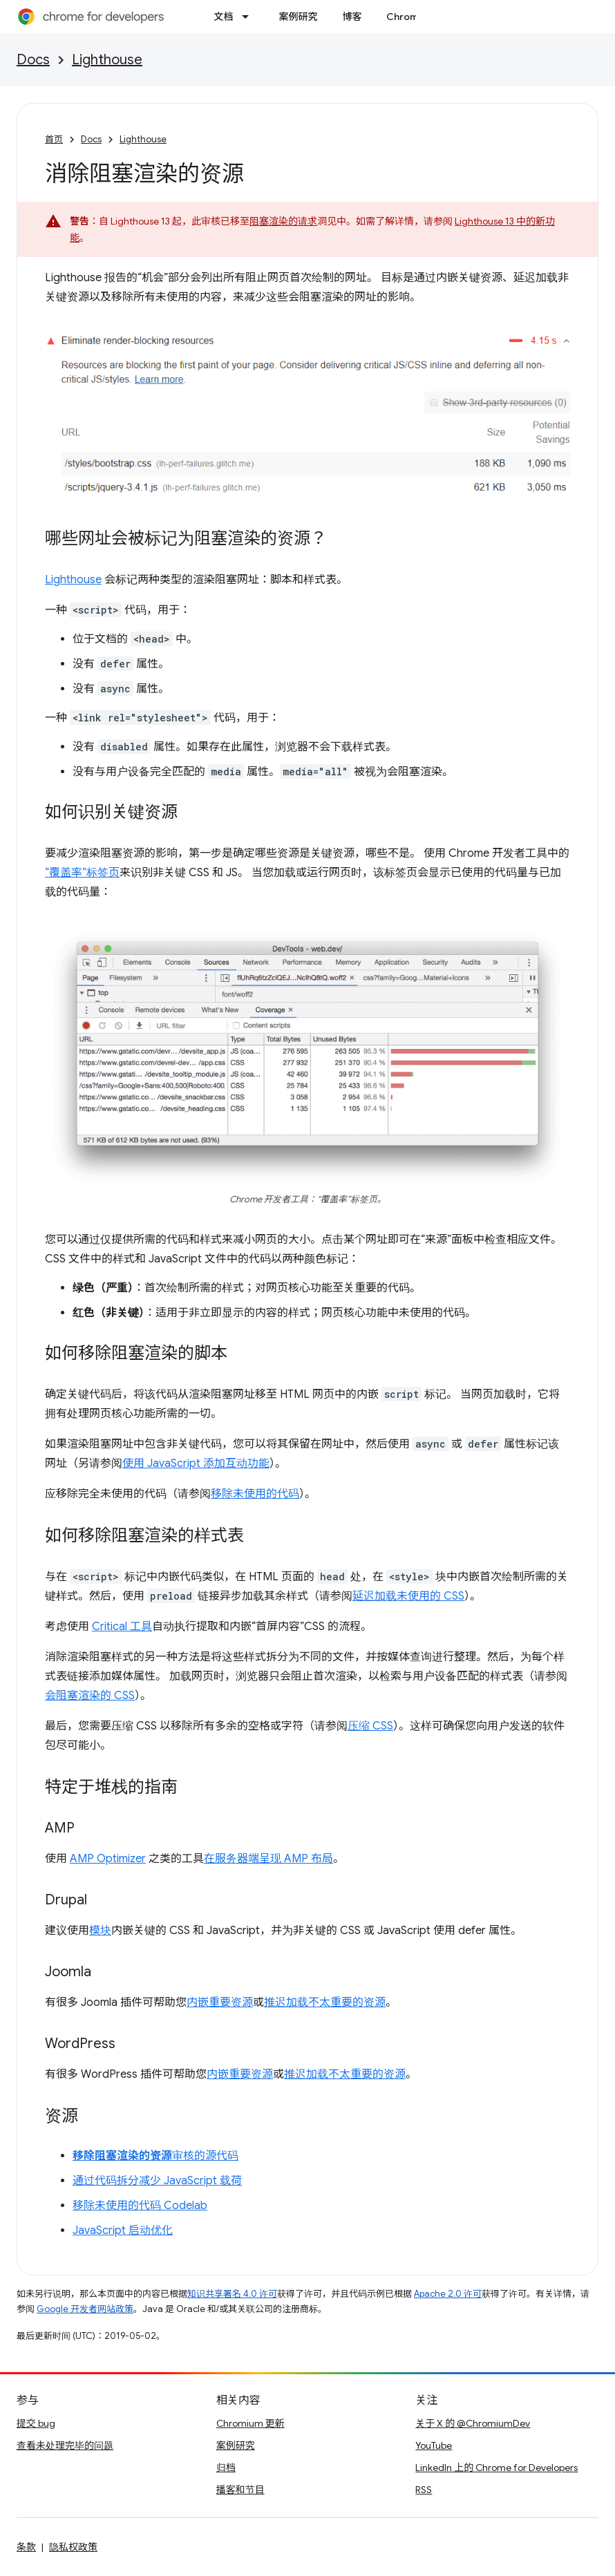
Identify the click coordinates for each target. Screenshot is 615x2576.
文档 (223, 16)
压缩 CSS (370, 1726)
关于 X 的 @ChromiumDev (472, 2423)
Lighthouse (107, 59)
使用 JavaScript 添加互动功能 (195, 1463)
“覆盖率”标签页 (82, 873)
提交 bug (36, 2423)
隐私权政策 (73, 2547)
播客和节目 (240, 2489)
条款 (26, 2547)
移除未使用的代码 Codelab (140, 2206)
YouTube (433, 2445)
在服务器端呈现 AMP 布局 (268, 1859)
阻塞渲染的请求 (283, 221)
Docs (33, 59)
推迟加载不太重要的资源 (325, 2002)
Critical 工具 (122, 1626)
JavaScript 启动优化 (123, 2230)
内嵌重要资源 (220, 2002)
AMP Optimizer (108, 1859)
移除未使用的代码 (255, 1494)
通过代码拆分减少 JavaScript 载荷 (157, 2181)
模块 (100, 1931)
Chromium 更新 (250, 2423)
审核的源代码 (155, 2156)
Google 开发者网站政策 (85, 2309)
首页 (54, 139)
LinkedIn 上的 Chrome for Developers (496, 2467)
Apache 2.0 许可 (448, 2294)
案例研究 (297, 16)
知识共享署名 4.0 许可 (232, 2294)
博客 (351, 16)
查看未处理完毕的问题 (65, 2445)
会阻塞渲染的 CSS (90, 1696)
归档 (226, 2467)
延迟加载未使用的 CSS (408, 1596)
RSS (423, 2489)
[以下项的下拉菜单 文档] (249, 16)
